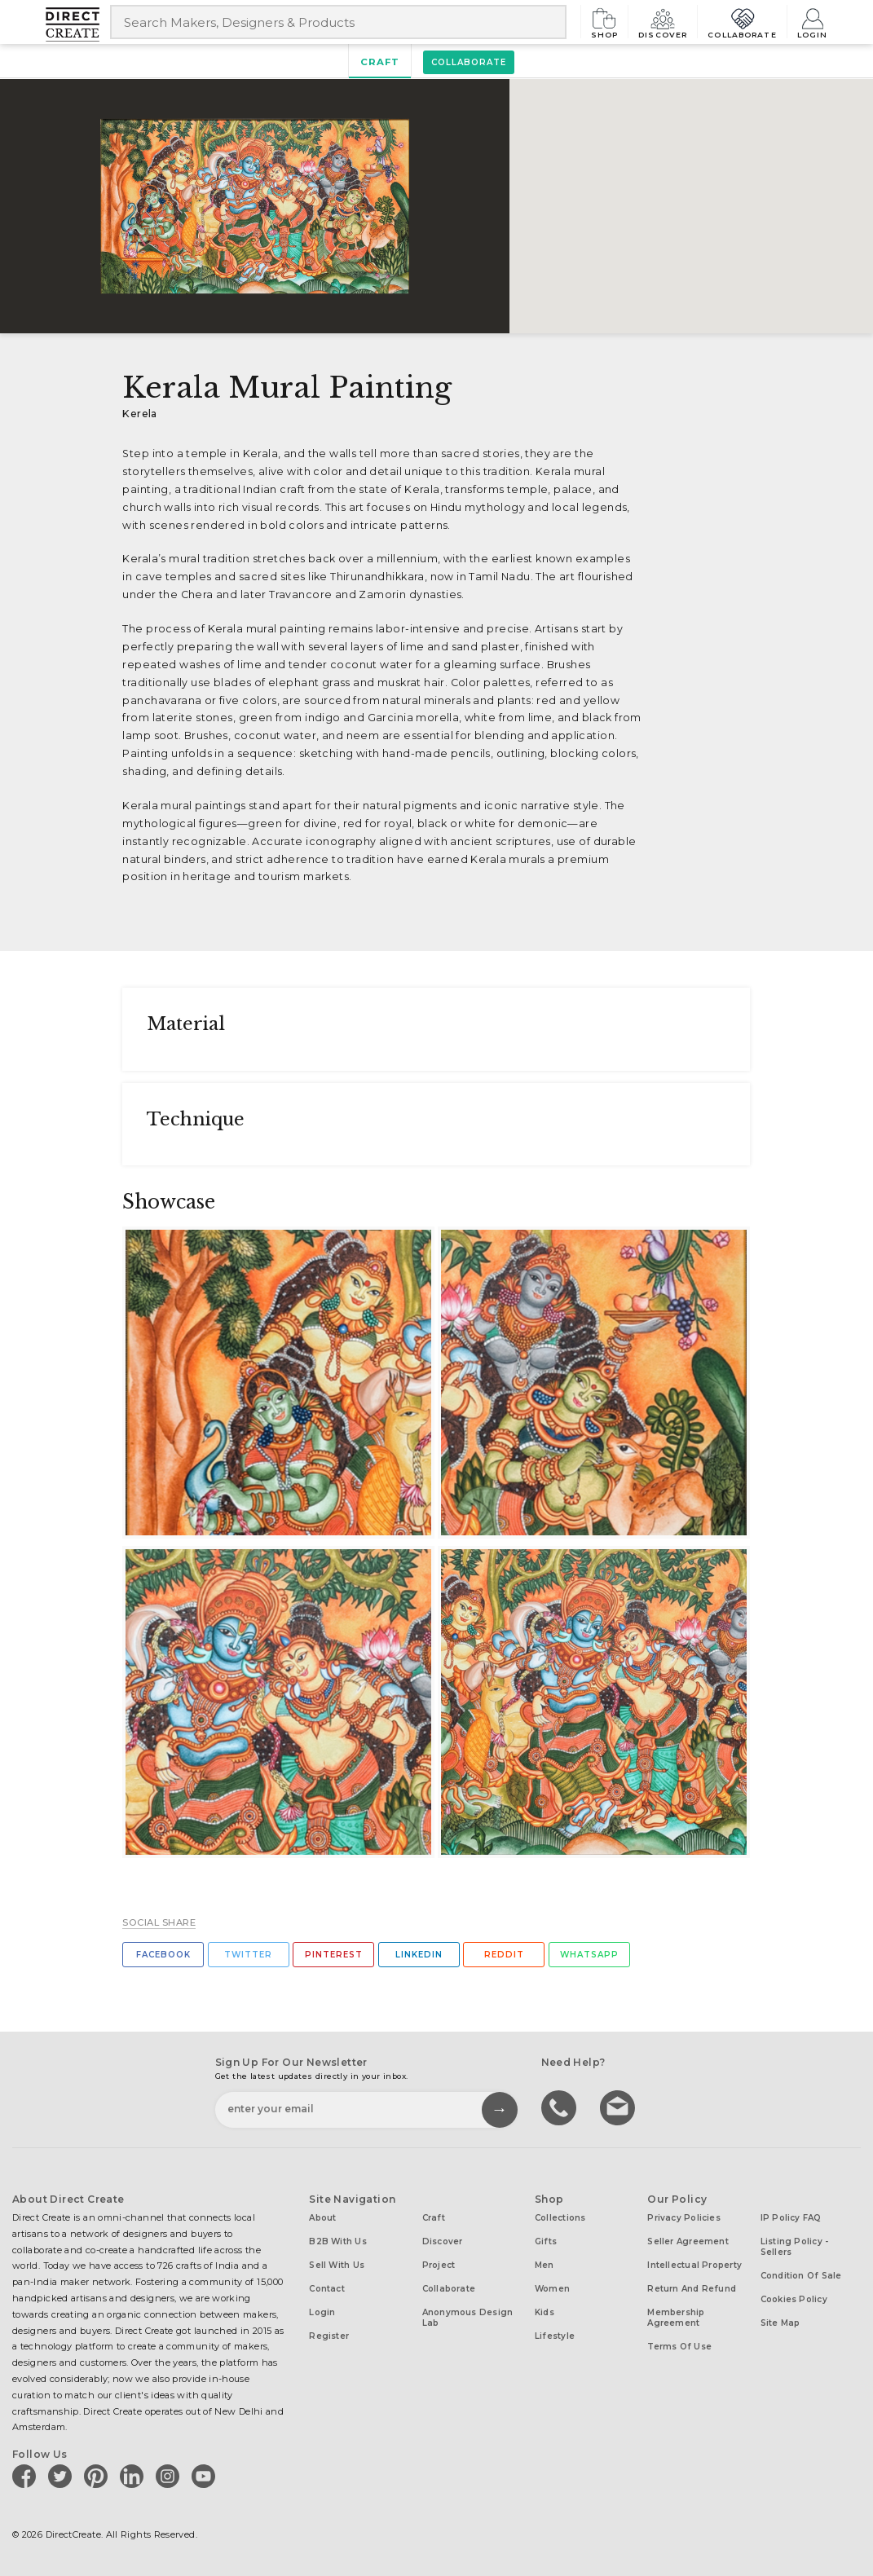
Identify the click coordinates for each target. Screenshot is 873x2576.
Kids (544, 2312)
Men (544, 2265)
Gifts (546, 2241)
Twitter (248, 1954)
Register (329, 2336)
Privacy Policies (684, 2218)
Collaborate (742, 21)
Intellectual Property (694, 2265)
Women (552, 2288)
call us (560, 2106)
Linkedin (419, 1954)
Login (812, 21)
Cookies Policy (794, 2299)
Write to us (619, 2106)
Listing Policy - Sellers (795, 2246)
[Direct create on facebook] (27, 2475)
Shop (605, 21)
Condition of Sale (801, 2275)
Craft (379, 62)
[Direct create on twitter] (62, 2475)
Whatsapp (589, 1954)
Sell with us (336, 2265)
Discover (662, 21)
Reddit (504, 1954)
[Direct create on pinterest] (98, 2475)
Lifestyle (555, 2336)
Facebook (163, 1954)
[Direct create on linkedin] (134, 2475)
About (322, 2218)
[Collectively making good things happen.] (78, 24)
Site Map (780, 2323)
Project (439, 2265)
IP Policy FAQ (791, 2218)
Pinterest (334, 1954)
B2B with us (337, 2241)
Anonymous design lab (468, 2317)
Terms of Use (679, 2346)
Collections (560, 2218)
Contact (327, 2288)
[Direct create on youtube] (206, 2475)
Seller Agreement (688, 2241)
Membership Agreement (675, 2317)
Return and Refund (691, 2288)
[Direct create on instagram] (170, 2475)
